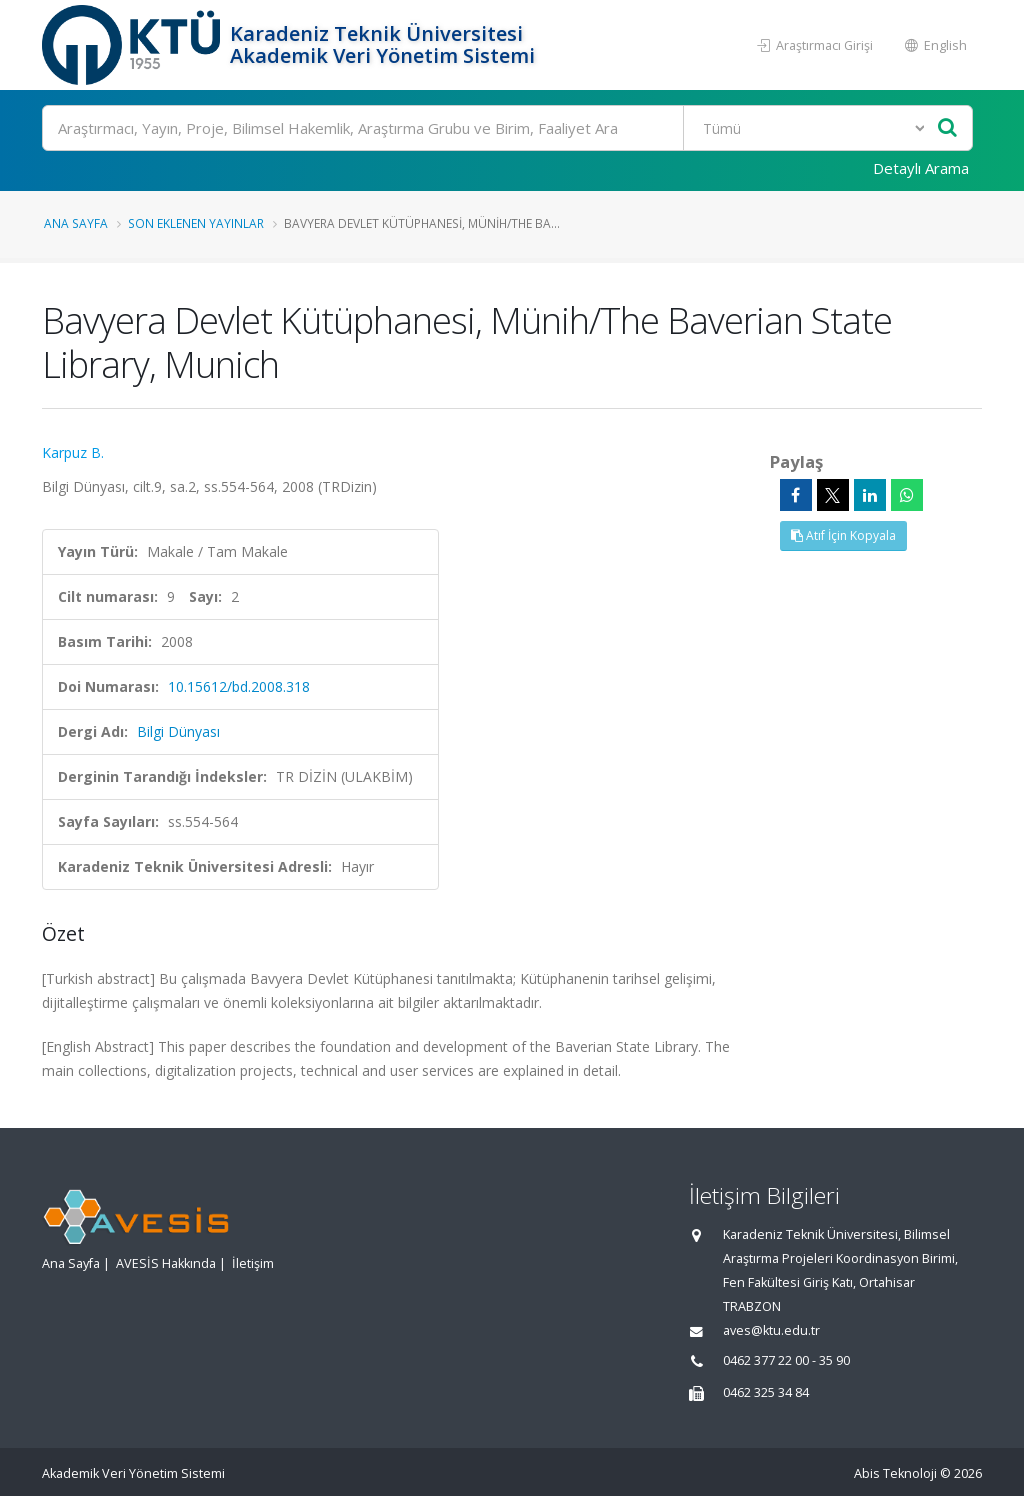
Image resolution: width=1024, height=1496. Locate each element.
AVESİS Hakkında (166, 1263)
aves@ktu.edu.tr (771, 1330)
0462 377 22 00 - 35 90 (786, 1360)
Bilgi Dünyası (178, 731)
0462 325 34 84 (766, 1392)
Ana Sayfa (76, 223)
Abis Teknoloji (895, 1473)
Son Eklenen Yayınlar (196, 223)
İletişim (253, 1263)
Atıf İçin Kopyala (843, 535)
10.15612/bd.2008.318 (239, 686)
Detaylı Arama (921, 168)
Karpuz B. (73, 452)
